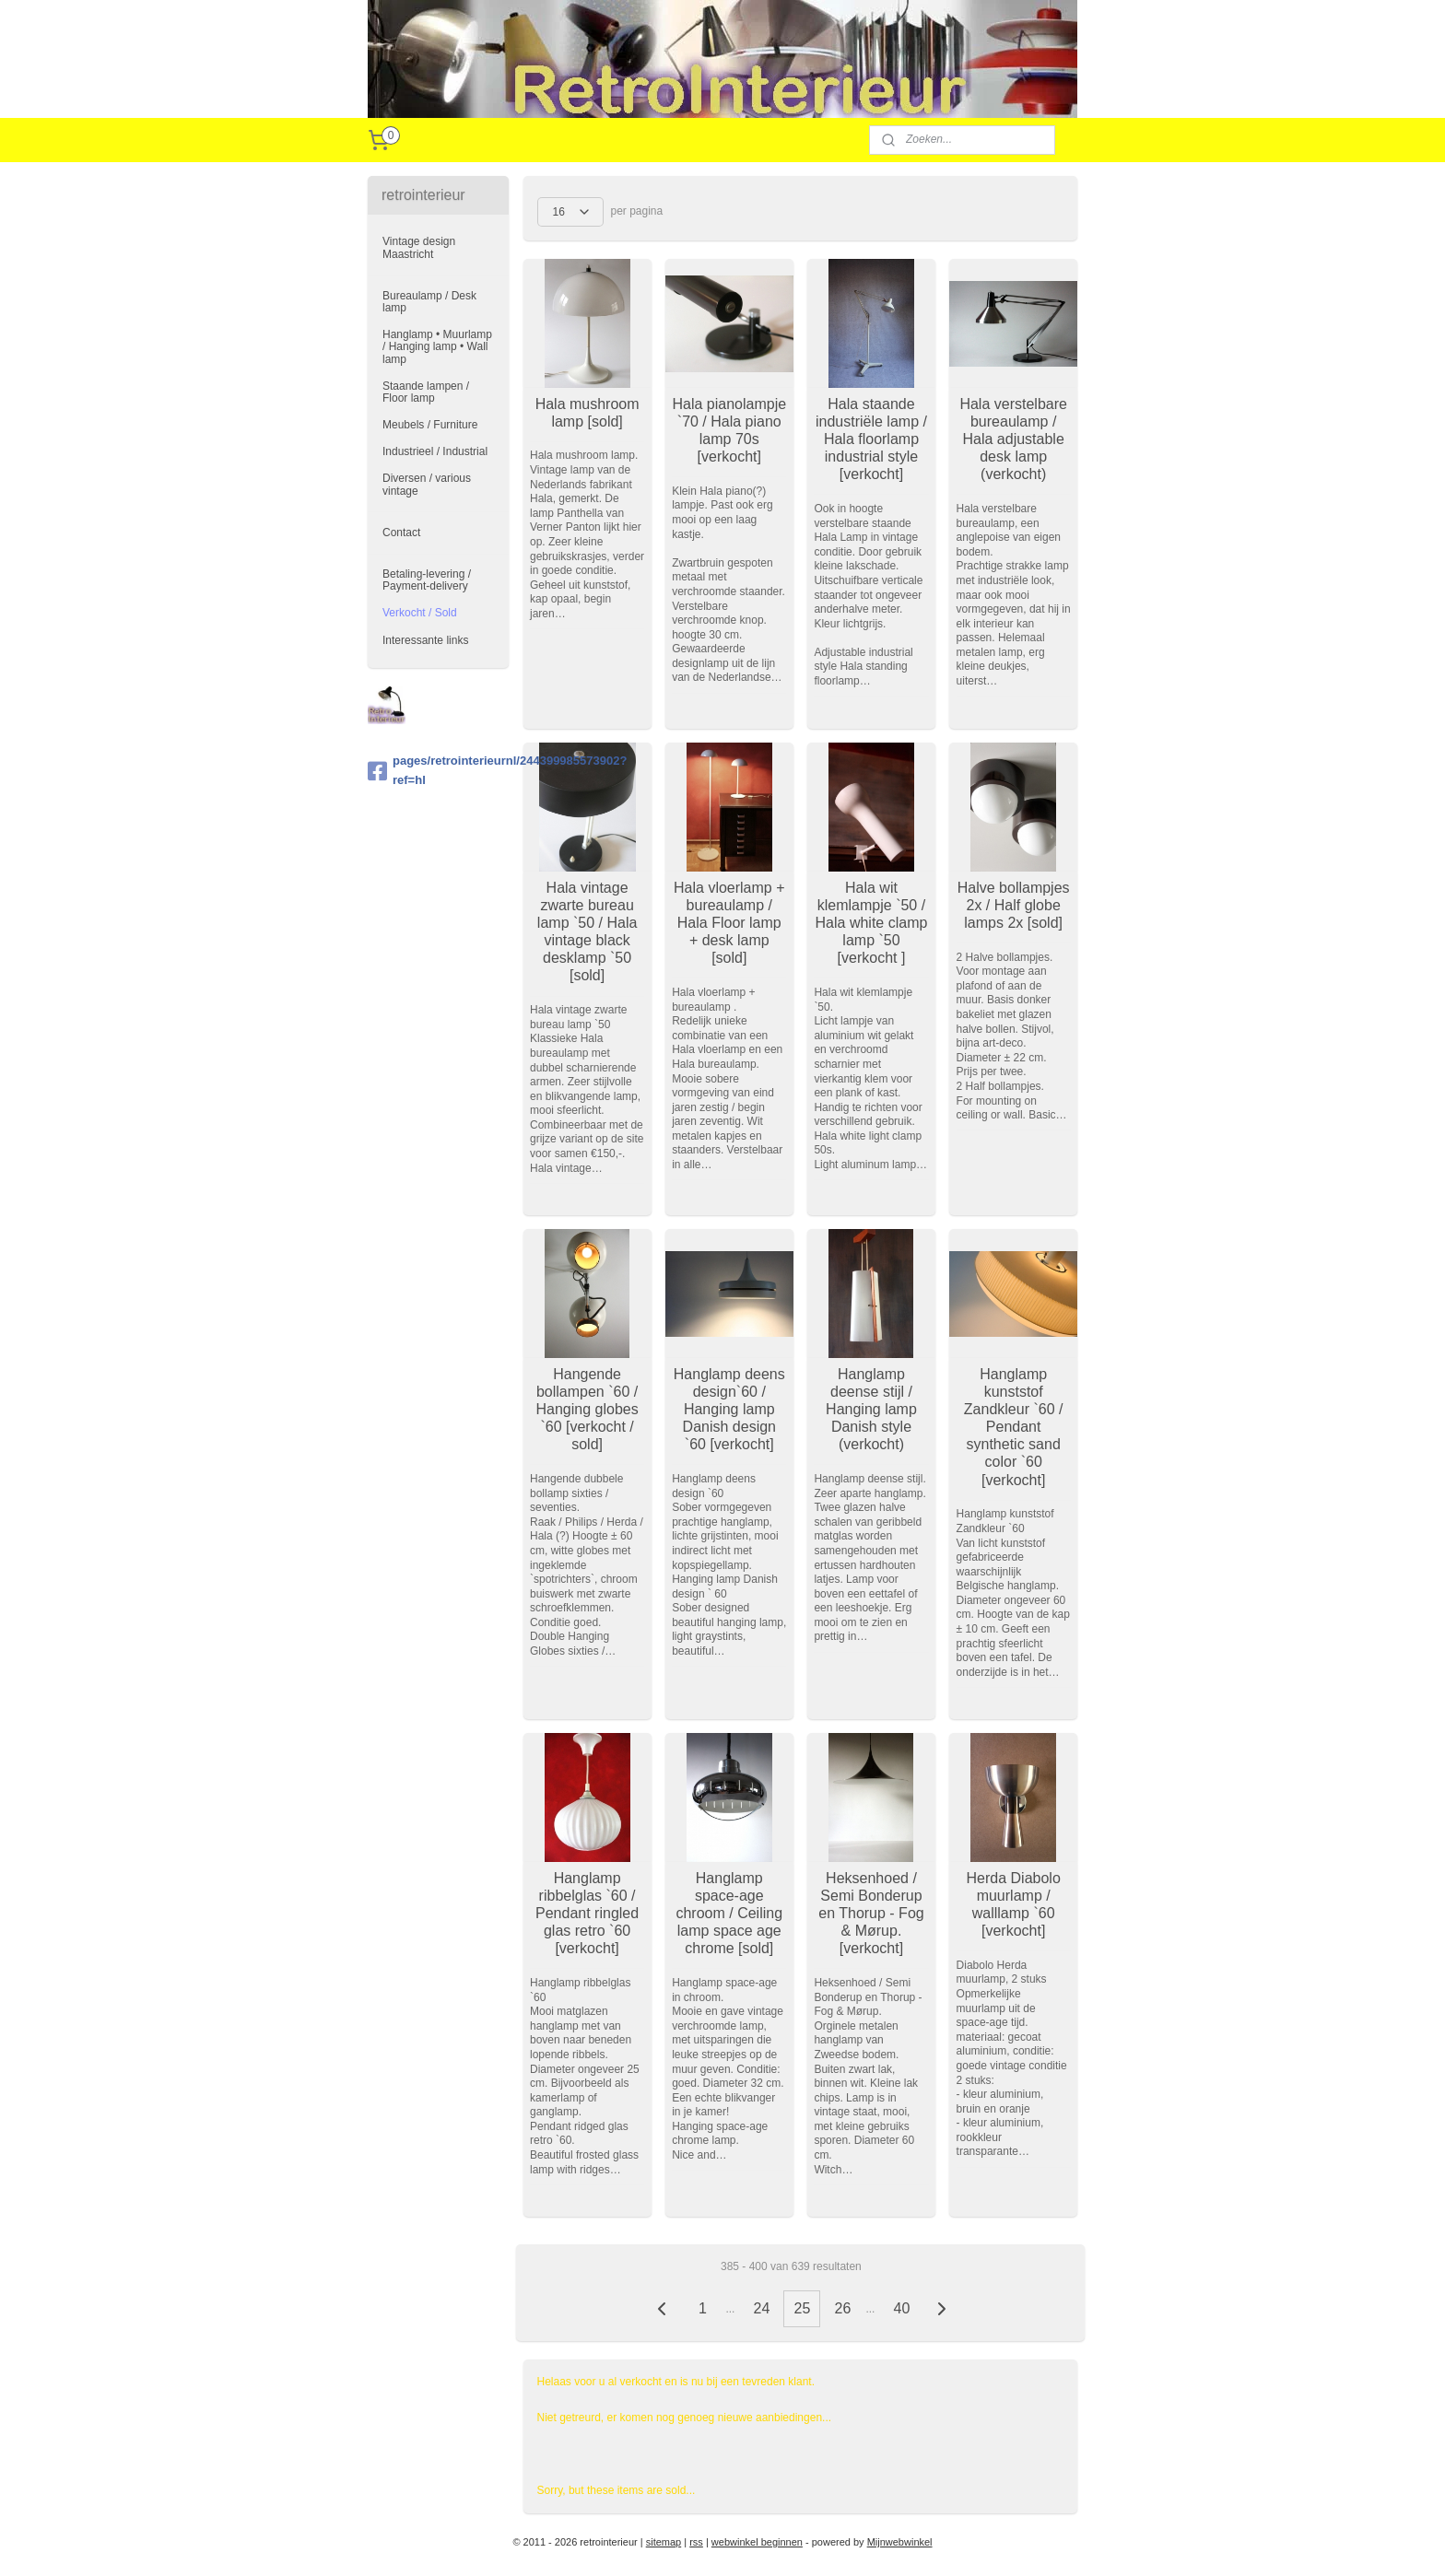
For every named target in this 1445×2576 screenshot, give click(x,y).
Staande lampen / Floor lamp (425, 392)
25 (801, 2308)
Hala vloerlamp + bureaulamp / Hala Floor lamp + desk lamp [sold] (729, 923)
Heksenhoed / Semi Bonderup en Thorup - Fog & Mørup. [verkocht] (870, 1913)
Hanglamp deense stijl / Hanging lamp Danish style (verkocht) (871, 1409)
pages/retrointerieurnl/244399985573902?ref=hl (438, 770)
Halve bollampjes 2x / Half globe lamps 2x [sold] (1013, 905)
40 (901, 2308)
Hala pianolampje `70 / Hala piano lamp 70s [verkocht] (729, 430)
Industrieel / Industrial (435, 451)
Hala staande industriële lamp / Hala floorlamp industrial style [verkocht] (871, 439)
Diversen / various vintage (426, 484)
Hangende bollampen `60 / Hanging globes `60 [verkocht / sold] (586, 1409)
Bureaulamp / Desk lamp (429, 301)
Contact (401, 532)
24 (761, 2308)
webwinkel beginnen (757, 2541)
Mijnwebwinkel (900, 2541)
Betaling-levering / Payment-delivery (426, 580)
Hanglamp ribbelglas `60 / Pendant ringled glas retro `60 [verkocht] (587, 1913)
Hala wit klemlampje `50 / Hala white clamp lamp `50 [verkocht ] (871, 923)
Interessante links (425, 640)
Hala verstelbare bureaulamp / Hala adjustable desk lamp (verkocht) (1013, 439)
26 (842, 2308)
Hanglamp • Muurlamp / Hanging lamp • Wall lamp (437, 346)
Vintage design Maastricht (418, 247)
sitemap (664, 2541)
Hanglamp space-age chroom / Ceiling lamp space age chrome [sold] (729, 1913)
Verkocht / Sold (419, 612)
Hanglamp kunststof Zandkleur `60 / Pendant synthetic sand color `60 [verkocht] (1013, 1427)
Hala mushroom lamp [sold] (587, 412)
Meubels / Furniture (429, 424)
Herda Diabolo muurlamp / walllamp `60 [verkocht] (1013, 1904)
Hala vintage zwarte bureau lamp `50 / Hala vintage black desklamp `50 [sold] (587, 932)
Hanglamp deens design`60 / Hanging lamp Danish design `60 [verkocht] (729, 1409)
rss (696, 2541)
